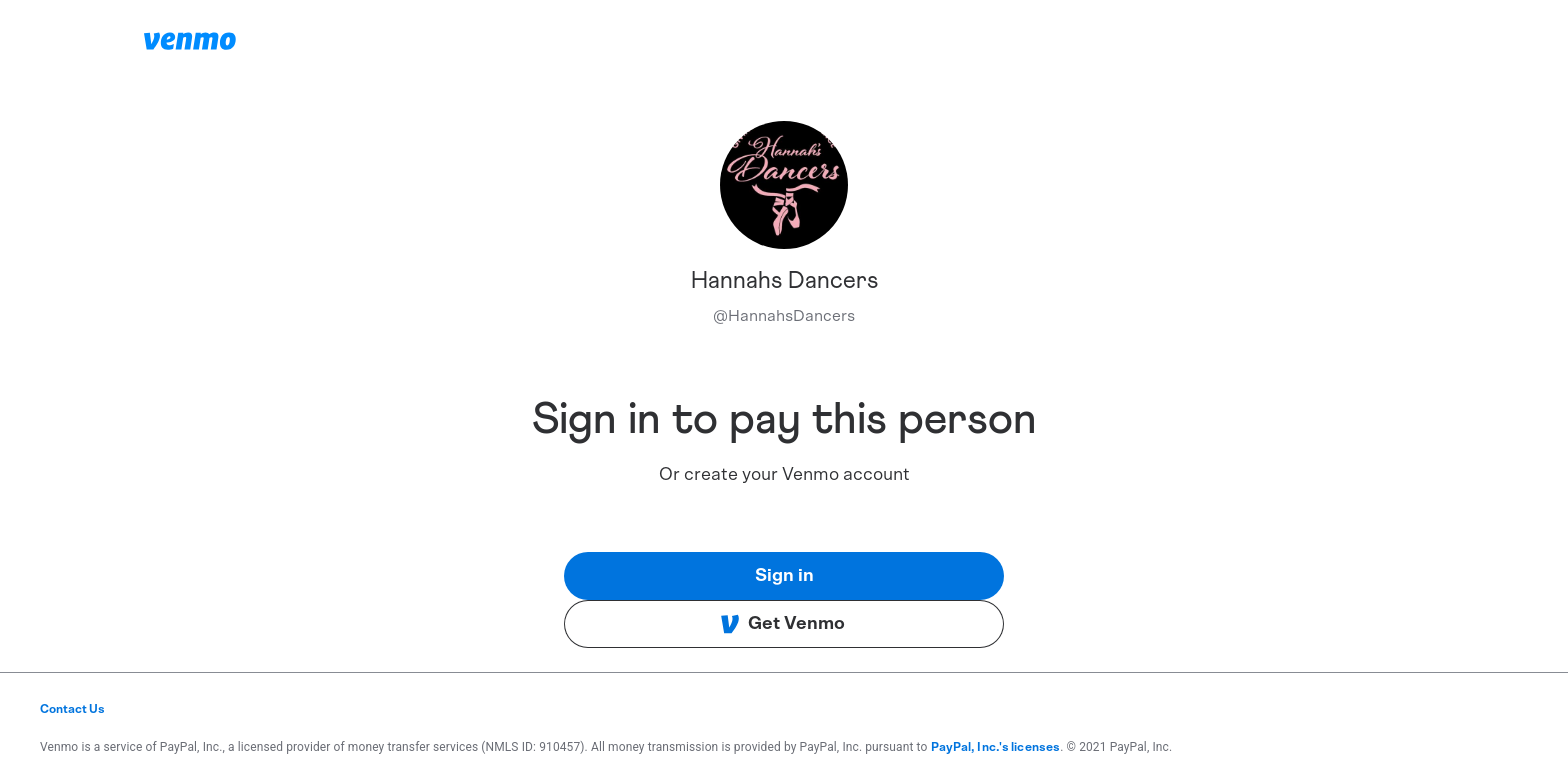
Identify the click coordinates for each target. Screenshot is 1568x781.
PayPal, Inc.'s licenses (996, 747)
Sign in (784, 576)
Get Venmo (782, 624)
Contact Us (72, 709)
